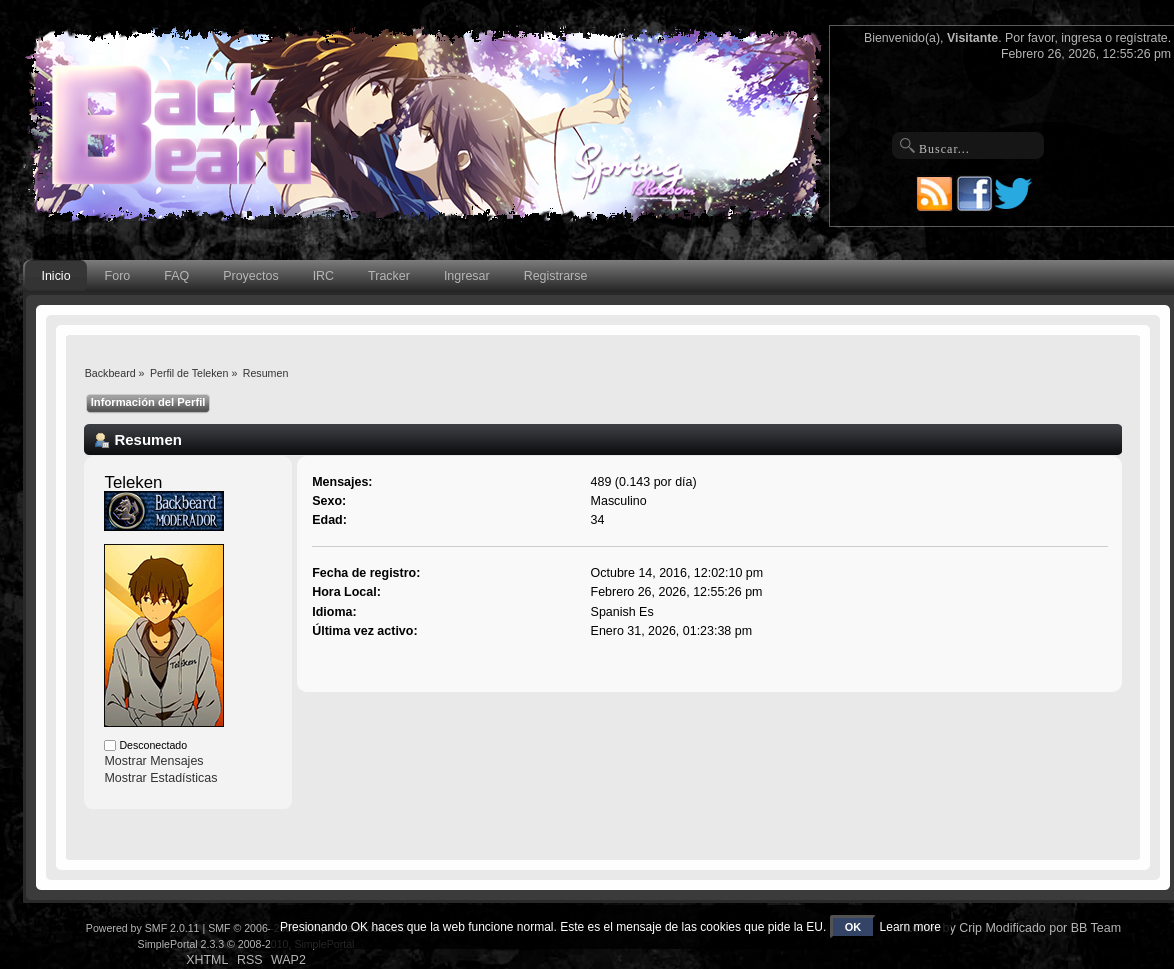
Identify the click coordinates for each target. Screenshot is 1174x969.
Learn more (910, 927)
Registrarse (556, 276)
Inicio (55, 276)
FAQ (176, 276)
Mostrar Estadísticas (160, 778)
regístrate (1142, 38)
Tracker (389, 276)
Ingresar (467, 276)
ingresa (1081, 38)
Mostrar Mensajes (153, 761)
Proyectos (250, 276)
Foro (118, 276)
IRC (323, 276)
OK (853, 927)
